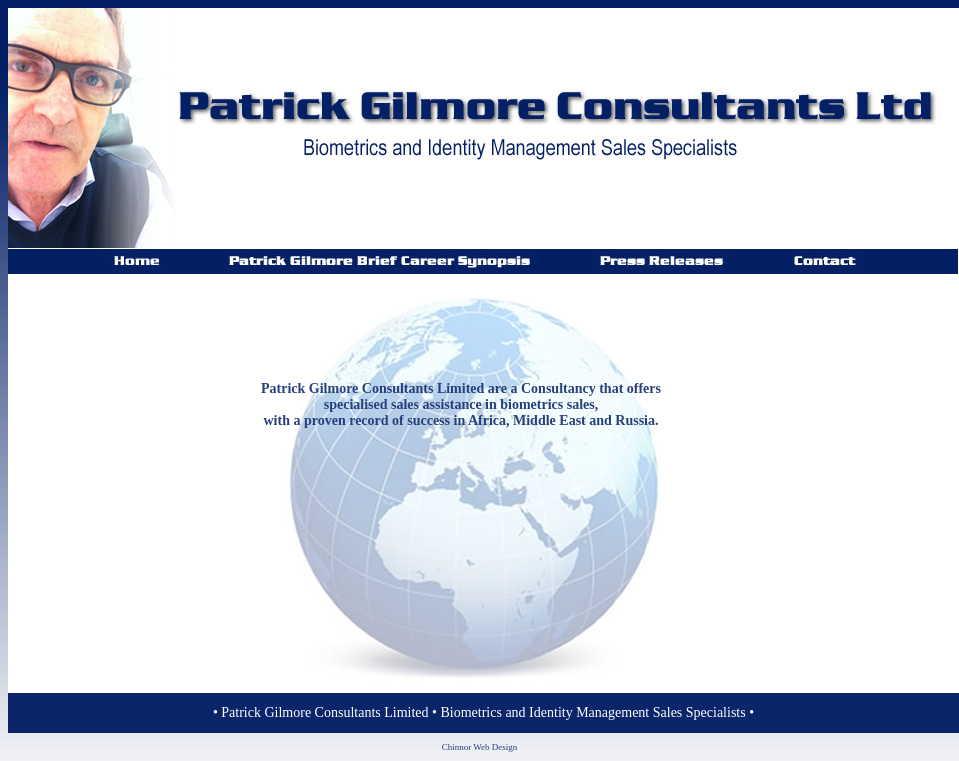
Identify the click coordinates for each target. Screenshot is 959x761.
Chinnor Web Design (480, 747)
